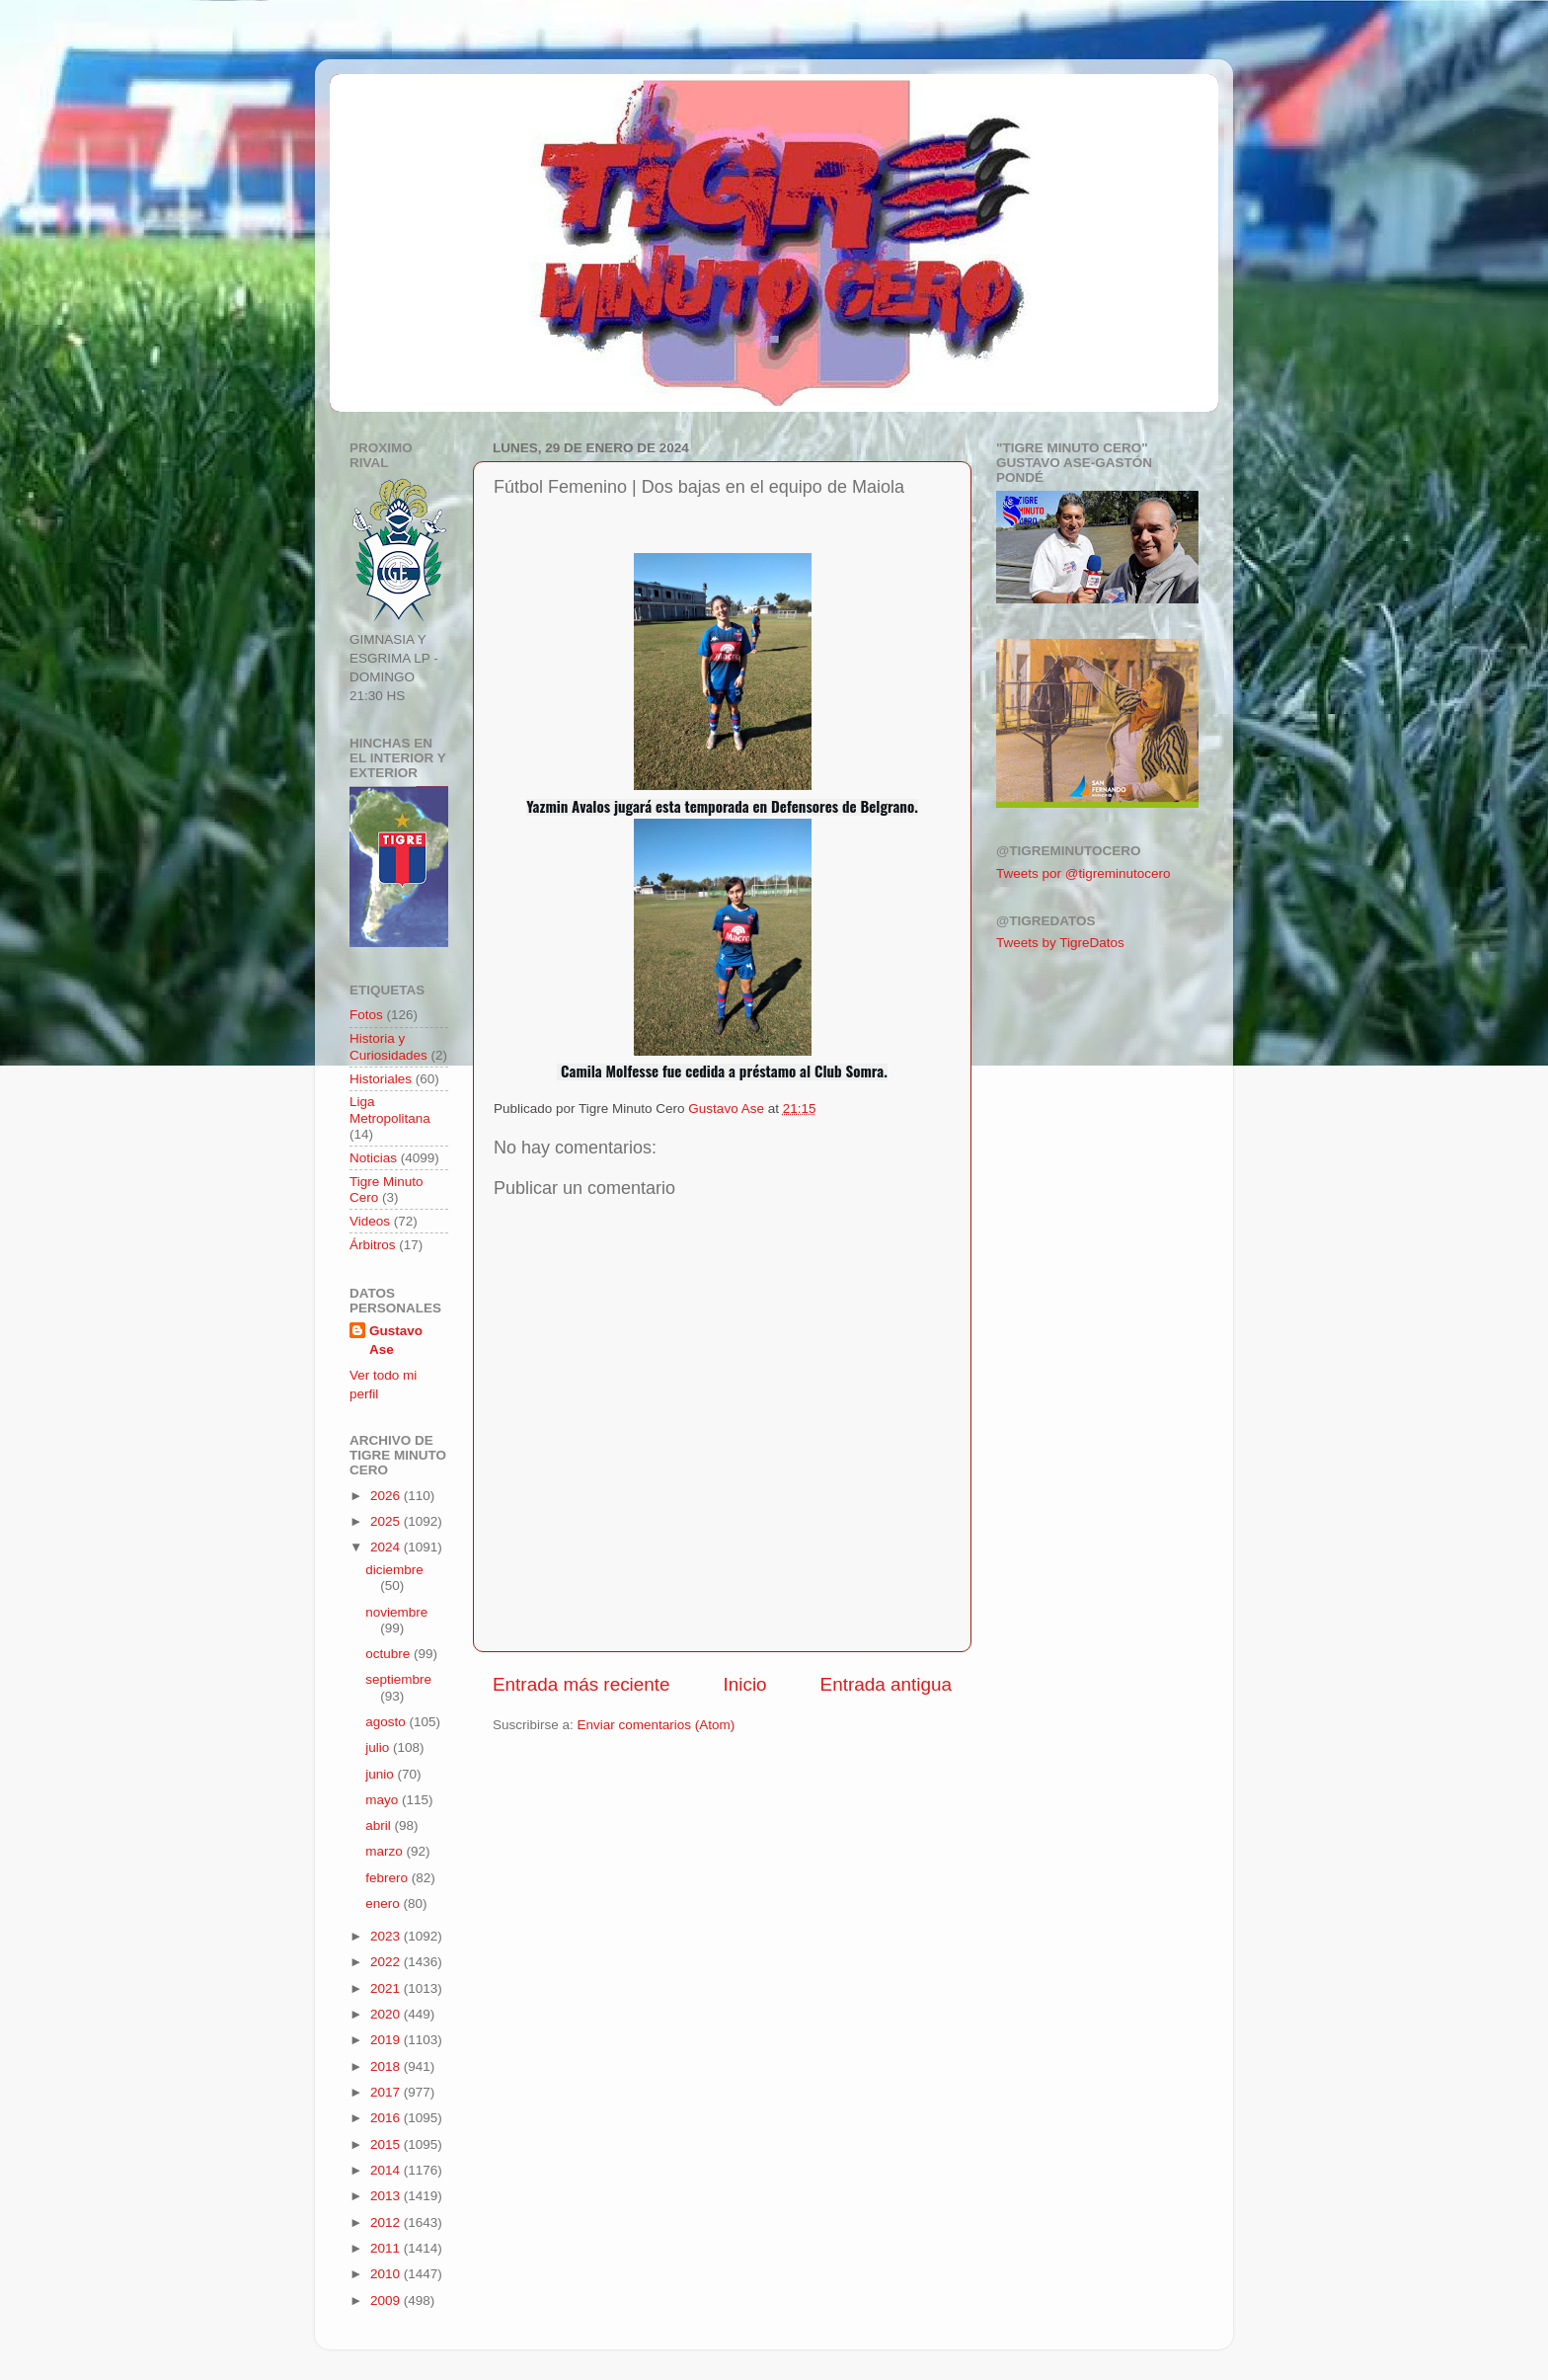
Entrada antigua (886, 1684)
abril (379, 1825)
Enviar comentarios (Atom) (656, 1724)
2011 (387, 2248)
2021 (387, 1988)
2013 (387, 2195)
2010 (387, 2273)
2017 (387, 2092)
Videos (369, 1221)
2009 (387, 2300)
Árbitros (372, 1244)
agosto (387, 1721)
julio (379, 1747)
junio (381, 1774)
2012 (387, 2222)
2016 (387, 2117)
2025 (387, 1521)
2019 (387, 2039)
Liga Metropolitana (389, 1109)
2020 (387, 2014)
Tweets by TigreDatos (1060, 942)
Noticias (373, 1157)
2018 (387, 2066)
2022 (387, 1961)
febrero (388, 1877)
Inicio (745, 1684)
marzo (385, 1851)
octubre (389, 1653)
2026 (387, 1495)
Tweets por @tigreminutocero (1083, 873)
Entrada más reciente (581, 1684)
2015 (387, 2144)
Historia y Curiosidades (388, 1046)
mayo (383, 1799)
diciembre (394, 1569)
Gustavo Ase (396, 1340)
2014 (387, 2170)
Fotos (366, 1014)
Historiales (380, 1078)
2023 (387, 1936)
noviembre (396, 1612)
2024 (387, 1547)
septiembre (398, 1679)
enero (384, 1903)
